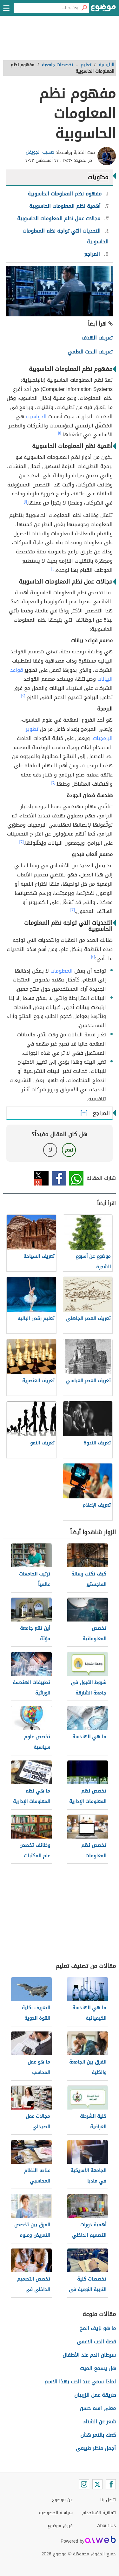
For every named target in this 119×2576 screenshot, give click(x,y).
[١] (59, 433)
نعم (69, 1150)
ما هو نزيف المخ (98, 2328)
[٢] (23, 695)
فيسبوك (59, 1178)
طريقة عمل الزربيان (95, 2395)
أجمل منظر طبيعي (96, 2448)
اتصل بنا (108, 2499)
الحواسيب (36, 416)
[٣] (21, 841)
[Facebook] (111, 2484)
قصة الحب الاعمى (96, 2342)
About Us (106, 2525)
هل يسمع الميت (98, 2368)
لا (50, 1150)
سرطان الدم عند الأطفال (89, 2355)
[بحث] (84, 7)
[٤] (93, 957)
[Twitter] (97, 2484)
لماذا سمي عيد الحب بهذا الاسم (80, 2382)
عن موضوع (62, 2499)
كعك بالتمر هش (98, 2435)
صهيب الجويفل (40, 152)
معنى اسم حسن (98, 2408)
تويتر (41, 1178)
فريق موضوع (60, 2525)
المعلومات (61, 971)
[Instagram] (84, 2484)
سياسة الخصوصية (56, 2512)
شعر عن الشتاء (99, 2422)
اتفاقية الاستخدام (99, 2512)
